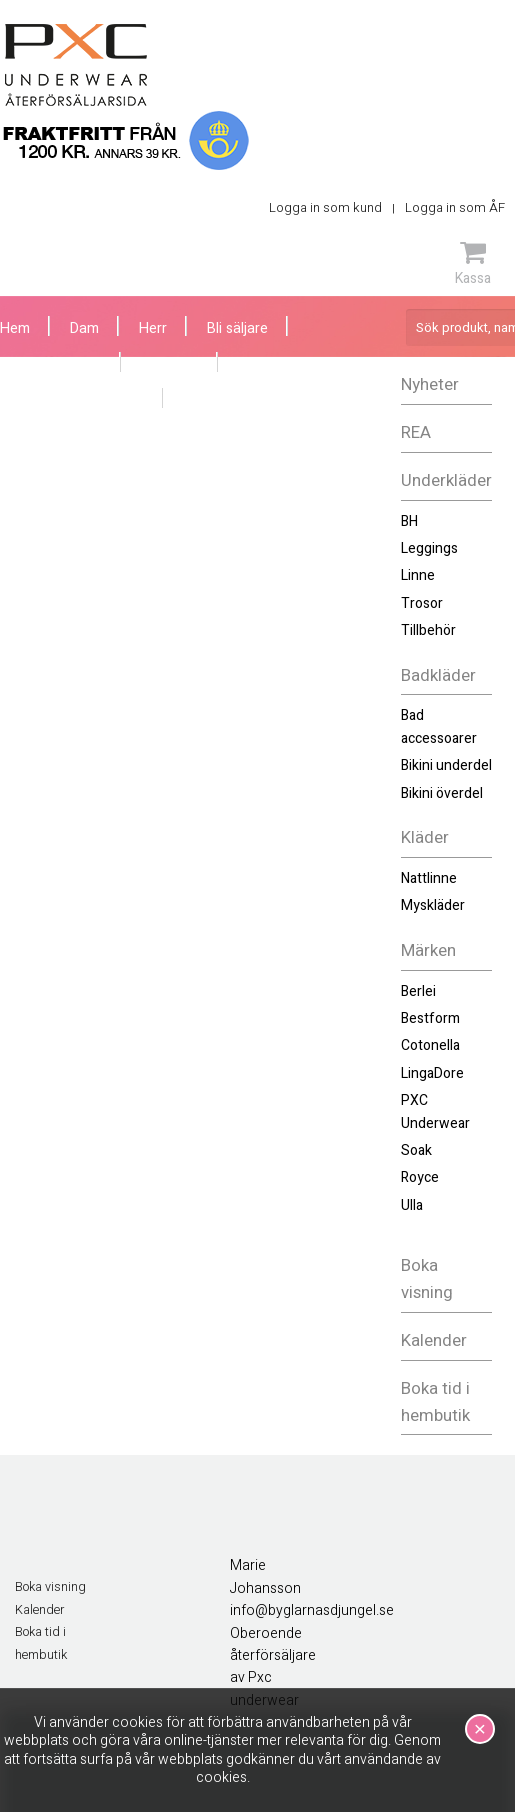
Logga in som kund (325, 207)
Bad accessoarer (439, 726)
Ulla (412, 1205)
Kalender (434, 1340)
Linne (418, 575)
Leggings (429, 548)
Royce (420, 1177)
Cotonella (430, 1045)
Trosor (422, 603)
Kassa (473, 263)
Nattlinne (429, 878)
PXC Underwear (435, 1111)
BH (409, 521)
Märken (428, 950)
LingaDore (432, 1073)
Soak (416, 1150)
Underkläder (446, 480)
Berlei (418, 991)
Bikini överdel (442, 793)
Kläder (425, 837)
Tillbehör (428, 630)
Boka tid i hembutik (435, 1402)
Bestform (430, 1018)
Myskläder (433, 905)
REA (416, 432)
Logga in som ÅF (455, 207)
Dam (84, 328)
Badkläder (438, 675)
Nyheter (430, 384)
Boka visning (427, 1279)
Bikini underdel (446, 765)
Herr (153, 328)
